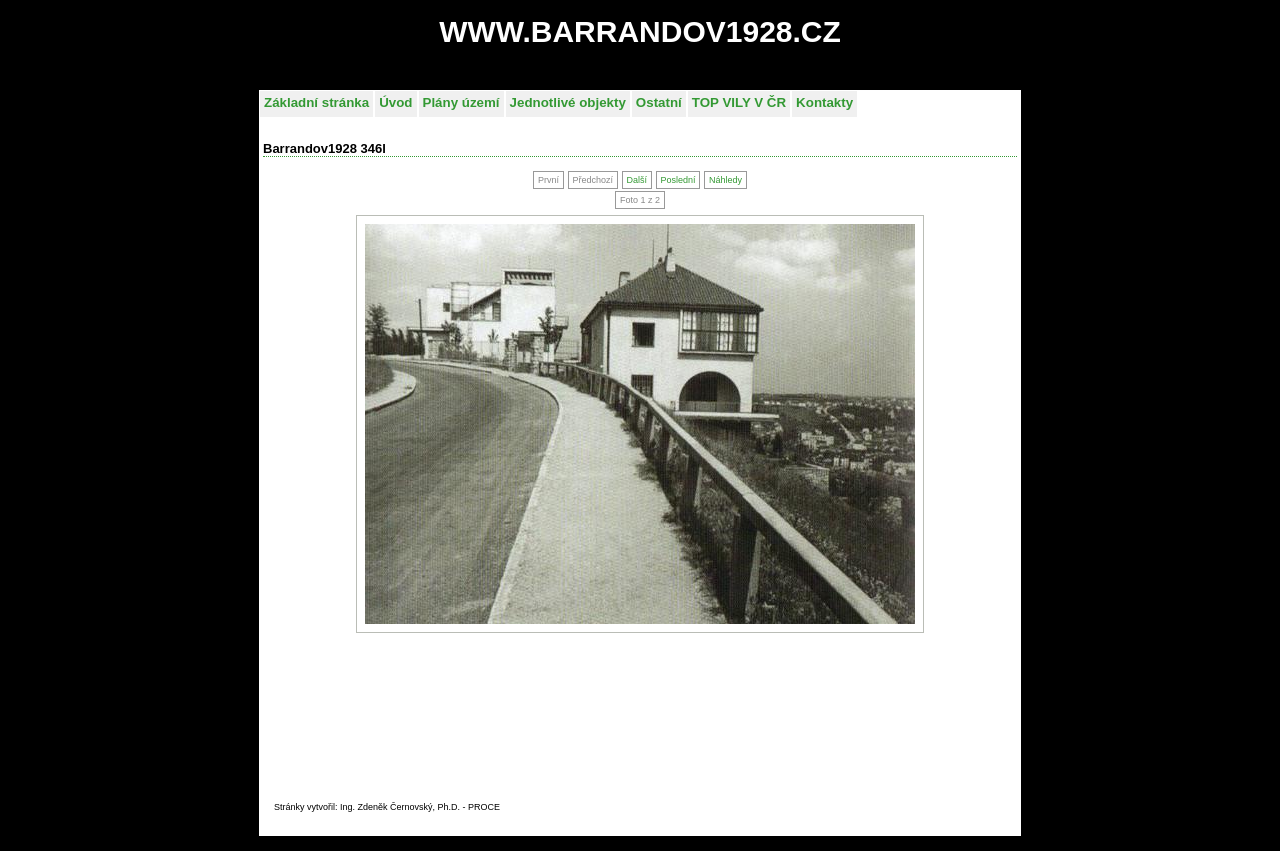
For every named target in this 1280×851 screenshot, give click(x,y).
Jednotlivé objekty (568, 102)
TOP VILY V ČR (739, 102)
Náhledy (725, 180)
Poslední (677, 180)
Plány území (461, 102)
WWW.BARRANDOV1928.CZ (640, 31)
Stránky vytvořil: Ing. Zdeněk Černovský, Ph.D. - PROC (384, 807)
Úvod (395, 102)
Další (636, 180)
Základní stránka (316, 102)
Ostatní (659, 102)
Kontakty (824, 102)
